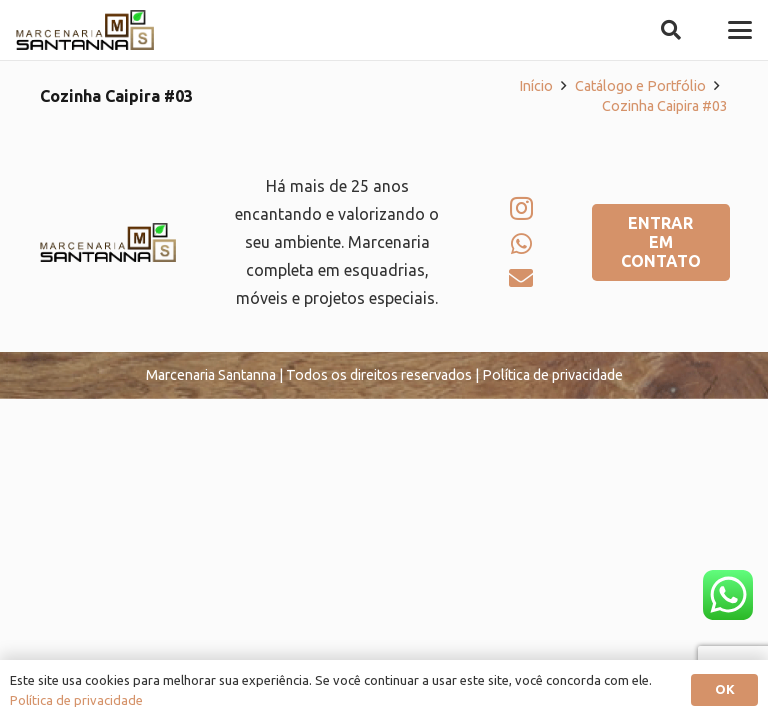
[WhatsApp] (521, 244)
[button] (671, 30)
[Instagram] (521, 208)
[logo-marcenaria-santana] (85, 30)
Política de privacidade (76, 700)
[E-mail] (521, 278)
